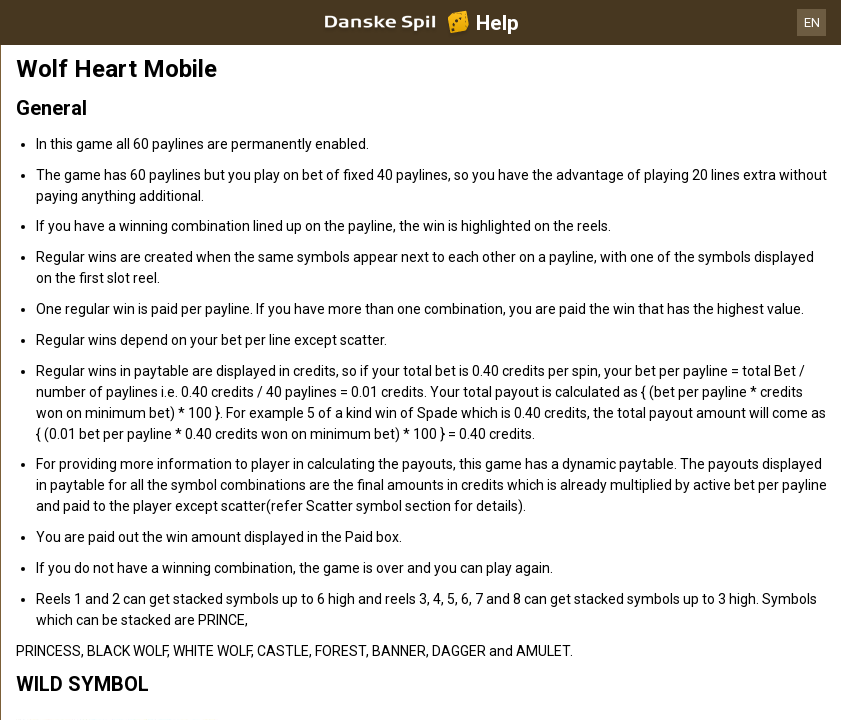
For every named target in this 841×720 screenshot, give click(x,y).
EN (812, 22)
